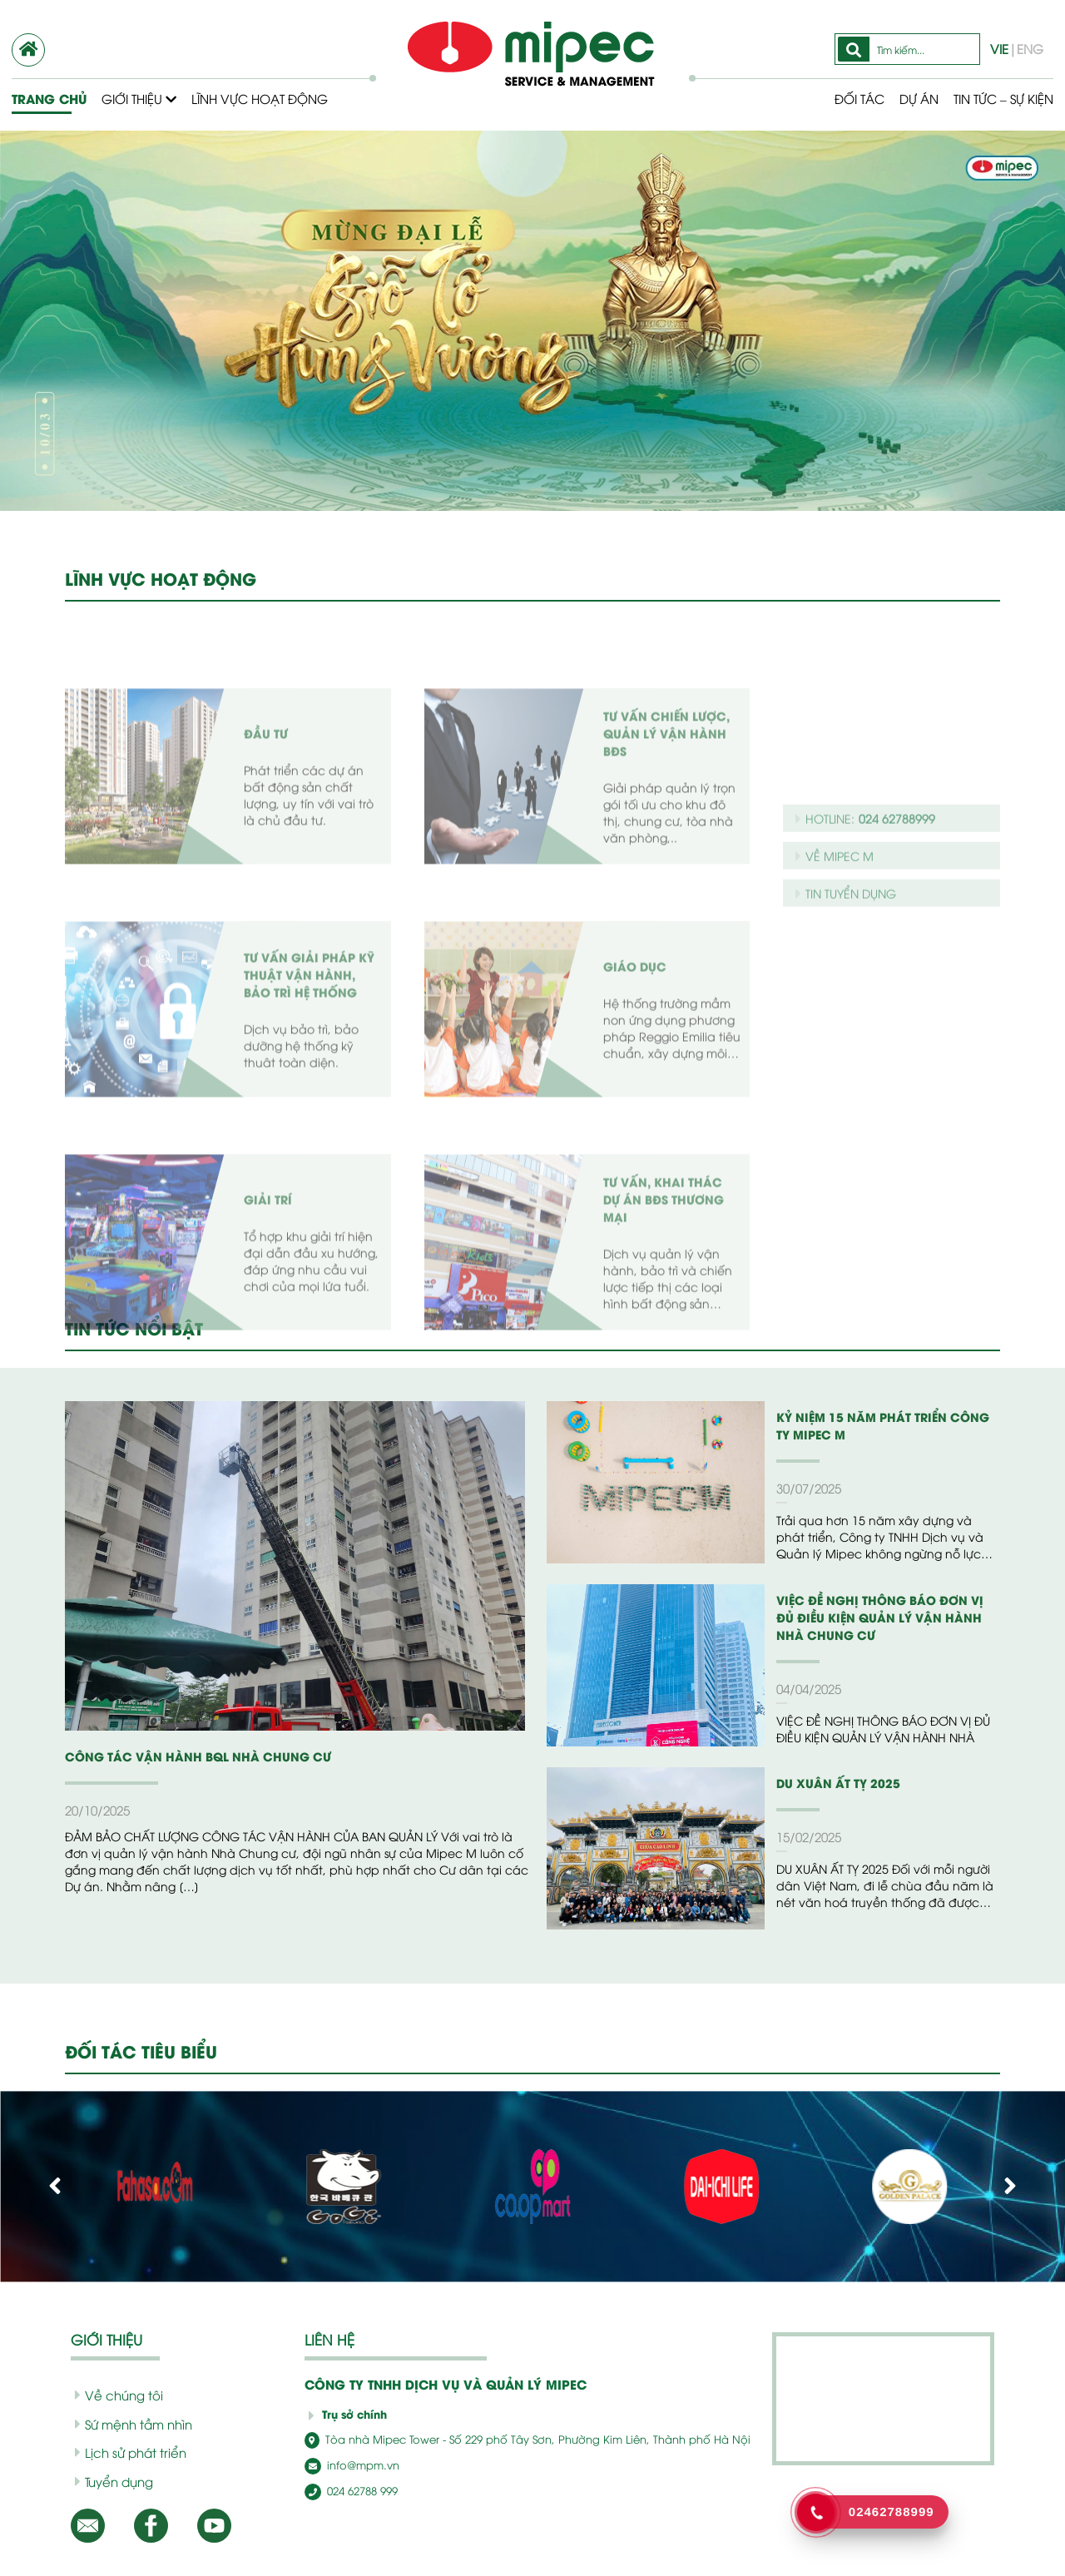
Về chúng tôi (119, 2394)
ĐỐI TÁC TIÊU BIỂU (141, 2051)
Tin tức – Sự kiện (1003, 98)
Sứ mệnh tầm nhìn (133, 2423)
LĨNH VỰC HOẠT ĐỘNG (160, 578)
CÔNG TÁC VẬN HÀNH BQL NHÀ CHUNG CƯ (198, 1756)
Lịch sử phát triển (130, 2452)
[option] (532, 321)
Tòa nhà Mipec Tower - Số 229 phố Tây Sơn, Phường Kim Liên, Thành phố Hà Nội (527, 2438)
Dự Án (919, 98)
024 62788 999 (351, 2490)
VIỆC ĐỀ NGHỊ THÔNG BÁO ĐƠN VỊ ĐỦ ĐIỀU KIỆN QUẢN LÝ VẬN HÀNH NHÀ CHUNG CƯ (879, 1617)
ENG (1030, 48)
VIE (999, 48)
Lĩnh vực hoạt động (259, 98)
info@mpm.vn (352, 2464)
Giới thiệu (139, 98)
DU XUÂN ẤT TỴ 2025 (838, 1782)
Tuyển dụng (114, 2481)
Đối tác (859, 98)
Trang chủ (49, 98)
